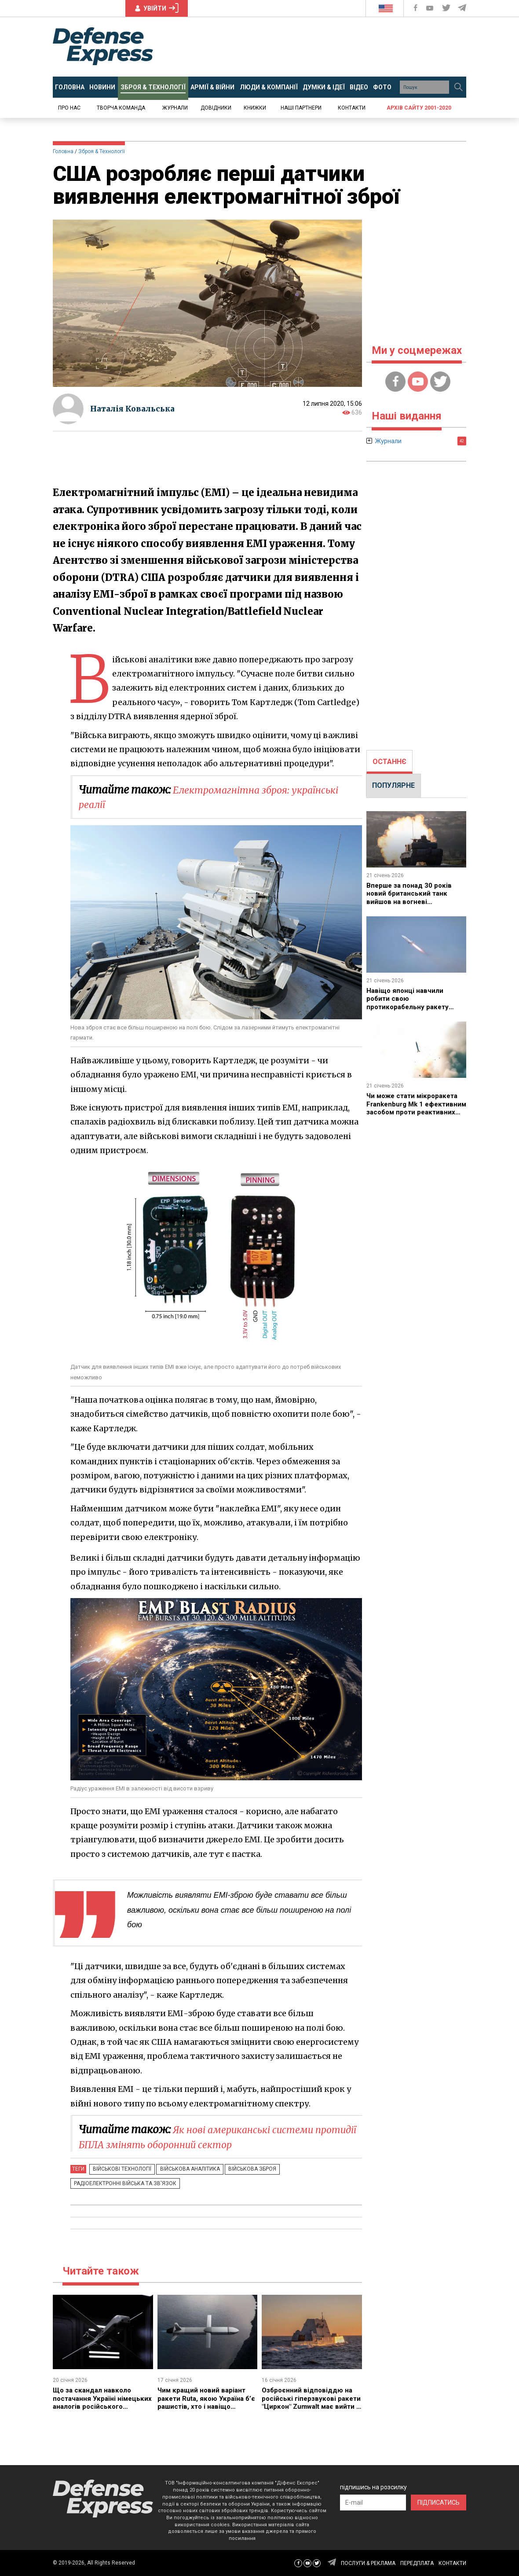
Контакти (351, 108)
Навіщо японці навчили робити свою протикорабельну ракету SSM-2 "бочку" (409, 1002)
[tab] (389, 762)
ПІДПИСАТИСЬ (438, 2502)
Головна (63, 151)
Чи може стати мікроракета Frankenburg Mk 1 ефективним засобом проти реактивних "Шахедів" (415, 1107)
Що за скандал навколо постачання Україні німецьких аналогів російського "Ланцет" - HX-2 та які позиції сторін (101, 2406)
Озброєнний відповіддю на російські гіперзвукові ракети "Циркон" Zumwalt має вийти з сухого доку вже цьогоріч (308, 2406)
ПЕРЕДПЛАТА (417, 2563)
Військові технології (120, 2169)
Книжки (255, 108)
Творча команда (121, 108)
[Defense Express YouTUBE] (430, 8)
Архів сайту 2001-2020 (419, 108)
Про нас (69, 108)
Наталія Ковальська (134, 409)
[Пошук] (458, 87)
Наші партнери (301, 108)
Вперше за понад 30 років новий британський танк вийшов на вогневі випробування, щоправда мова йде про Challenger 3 (411, 901)
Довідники (216, 108)
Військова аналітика (184, 2169)
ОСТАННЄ (389, 761)
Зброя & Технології (101, 151)
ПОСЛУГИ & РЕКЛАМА (368, 2563)
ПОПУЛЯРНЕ (393, 785)
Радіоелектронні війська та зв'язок (123, 2183)
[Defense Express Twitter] (447, 8)
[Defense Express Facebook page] (416, 8)
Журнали (175, 108)
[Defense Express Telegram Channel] (462, 8)
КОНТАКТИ (452, 2563)
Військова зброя (243, 2169)
